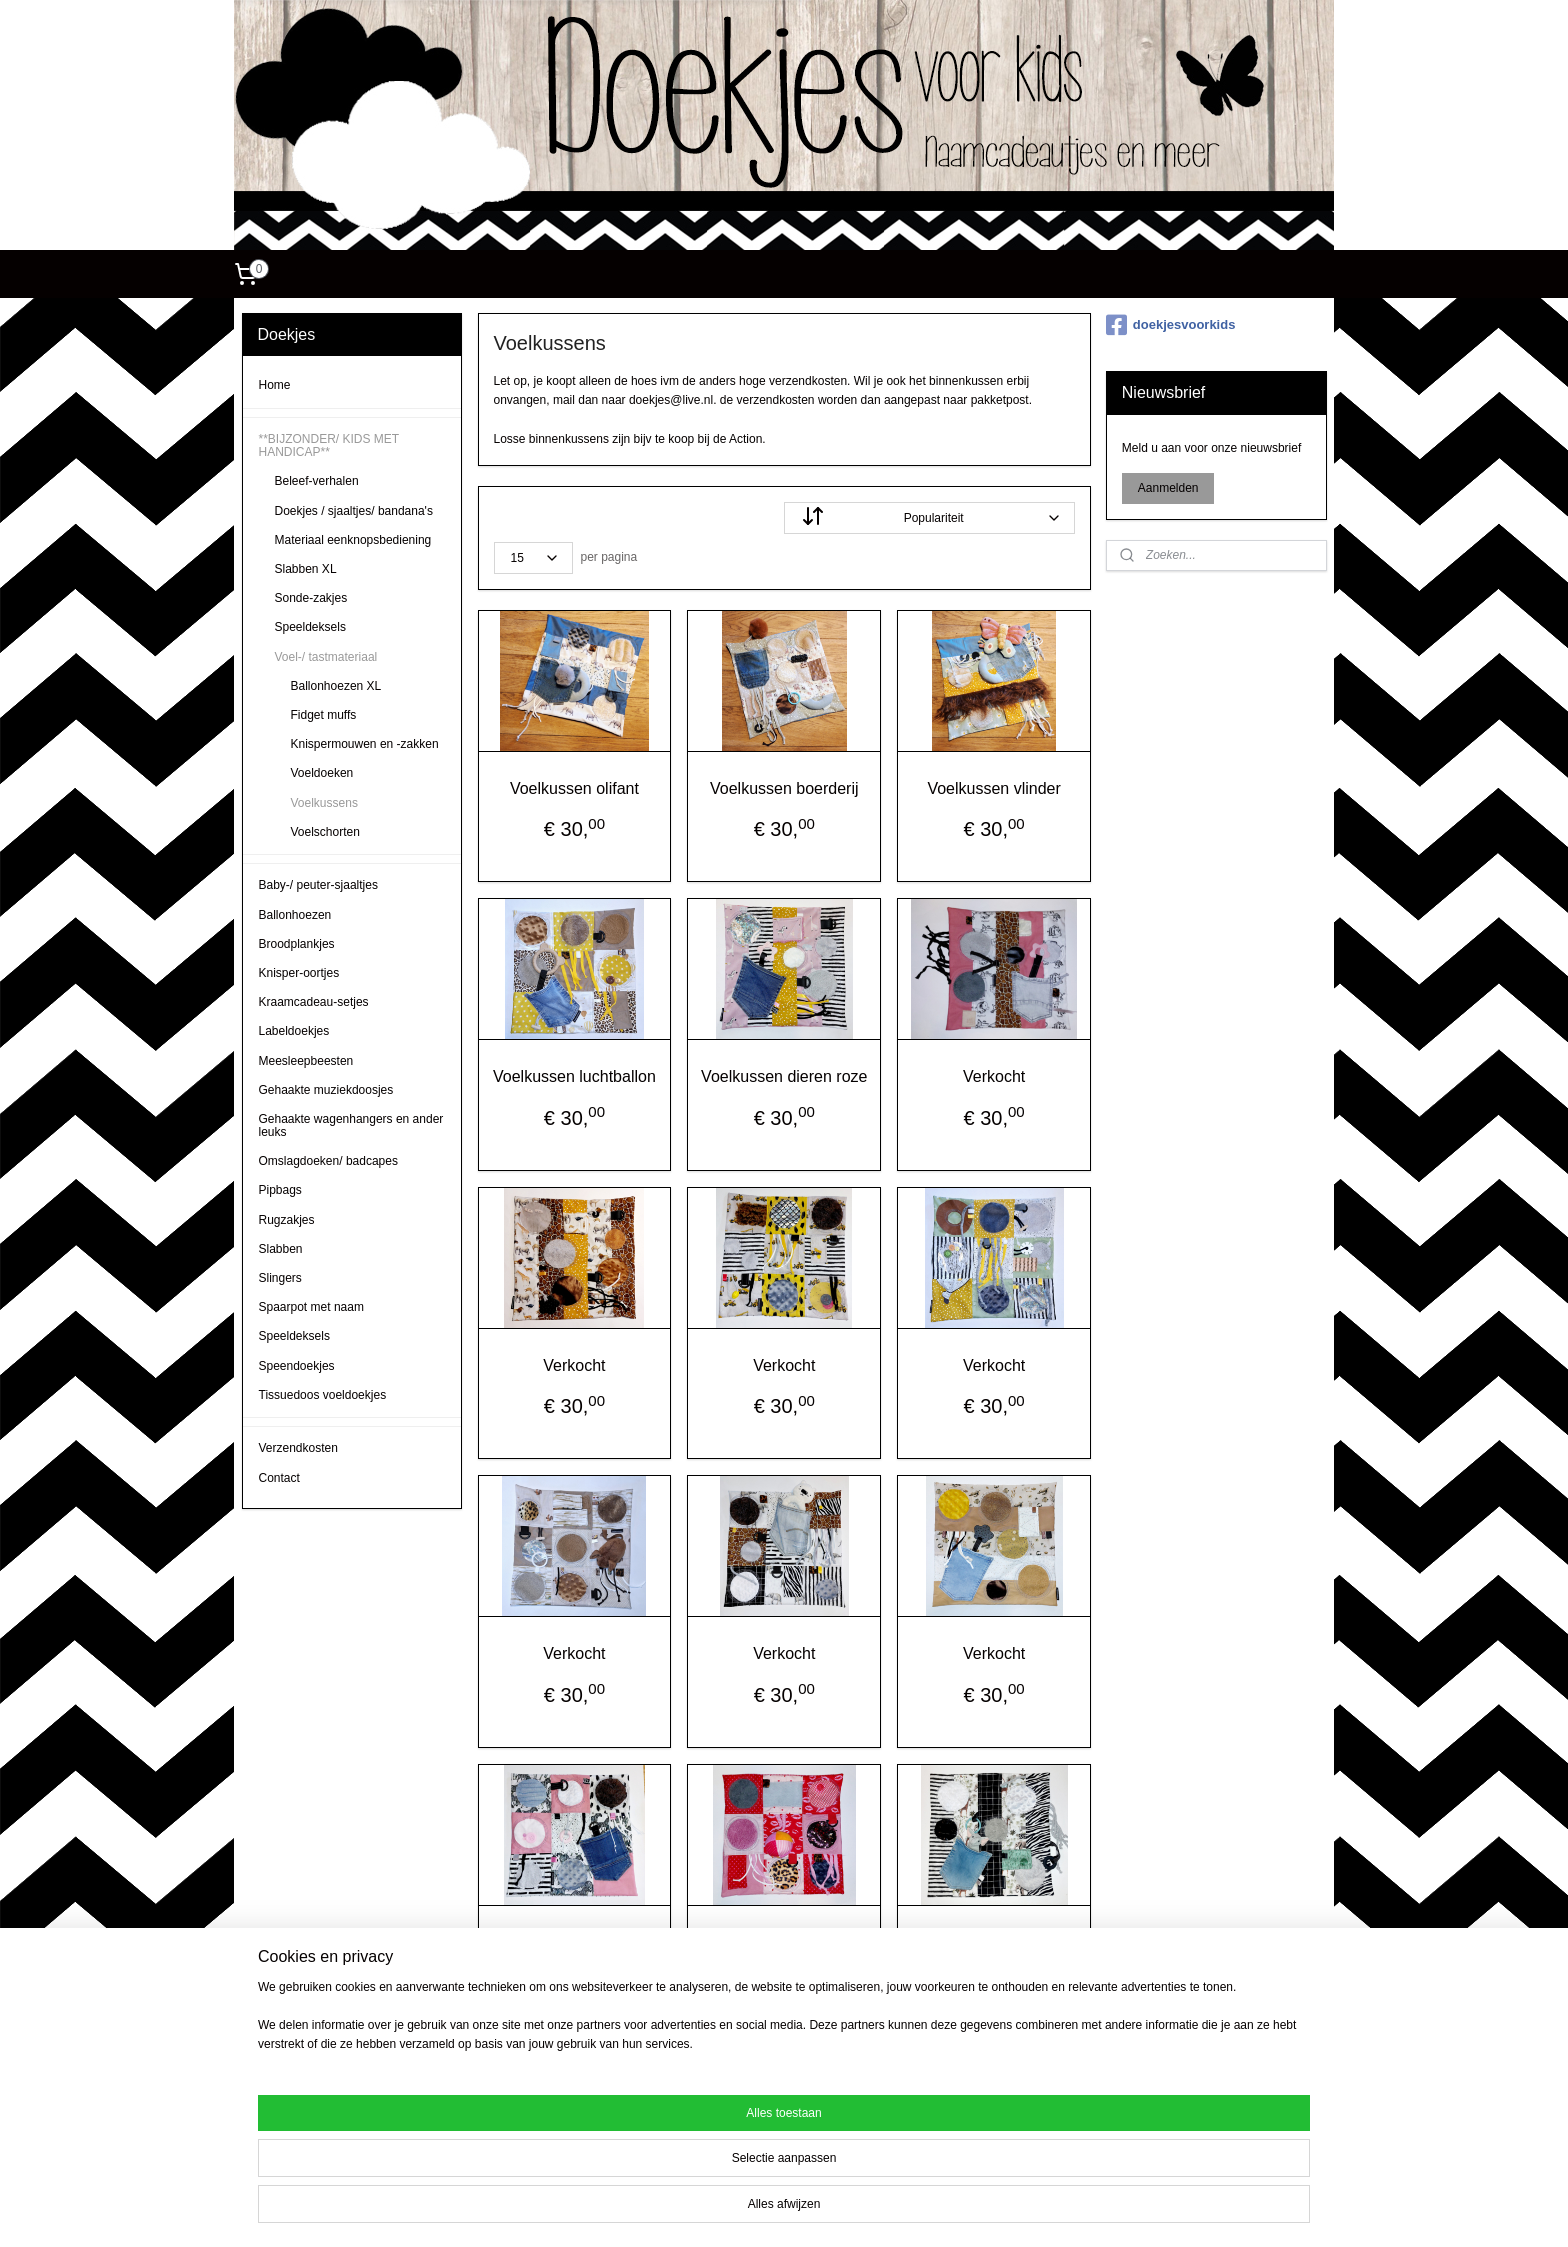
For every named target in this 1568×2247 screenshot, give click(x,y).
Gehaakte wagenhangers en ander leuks (351, 1125)
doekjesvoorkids (1171, 325)
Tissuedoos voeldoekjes (323, 1395)
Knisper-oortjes (299, 973)
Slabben (281, 1249)
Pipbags (280, 1190)
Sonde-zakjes (311, 598)
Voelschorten (325, 832)
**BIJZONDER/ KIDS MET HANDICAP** (329, 445)
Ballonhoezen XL (336, 686)
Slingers (280, 1278)
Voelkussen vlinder (993, 788)
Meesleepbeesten (306, 1061)
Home (275, 385)
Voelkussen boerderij (784, 788)
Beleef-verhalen (317, 481)
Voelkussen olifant (574, 788)
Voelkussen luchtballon (574, 1076)
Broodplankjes (297, 944)
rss (744, 2210)
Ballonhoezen (295, 915)
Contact (279, 1478)
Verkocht (994, 1076)
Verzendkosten (298, 1448)
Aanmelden (1168, 488)
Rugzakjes (287, 1220)
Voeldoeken (322, 773)
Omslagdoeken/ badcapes (328, 1161)
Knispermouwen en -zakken (365, 744)
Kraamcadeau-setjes (314, 1002)
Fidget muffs (324, 715)
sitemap (708, 2210)
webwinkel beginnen (810, 2210)
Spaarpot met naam (311, 1307)
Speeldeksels (310, 627)
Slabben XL (306, 569)
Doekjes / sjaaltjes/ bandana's (354, 511)
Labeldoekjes (294, 1031)
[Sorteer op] (929, 518)
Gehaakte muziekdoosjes (326, 1090)
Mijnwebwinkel (964, 2210)
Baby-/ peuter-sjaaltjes (318, 885)
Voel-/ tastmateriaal (326, 657)
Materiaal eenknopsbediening (353, 540)
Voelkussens (324, 803)
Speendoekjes (297, 1366)
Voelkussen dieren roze (784, 1076)
